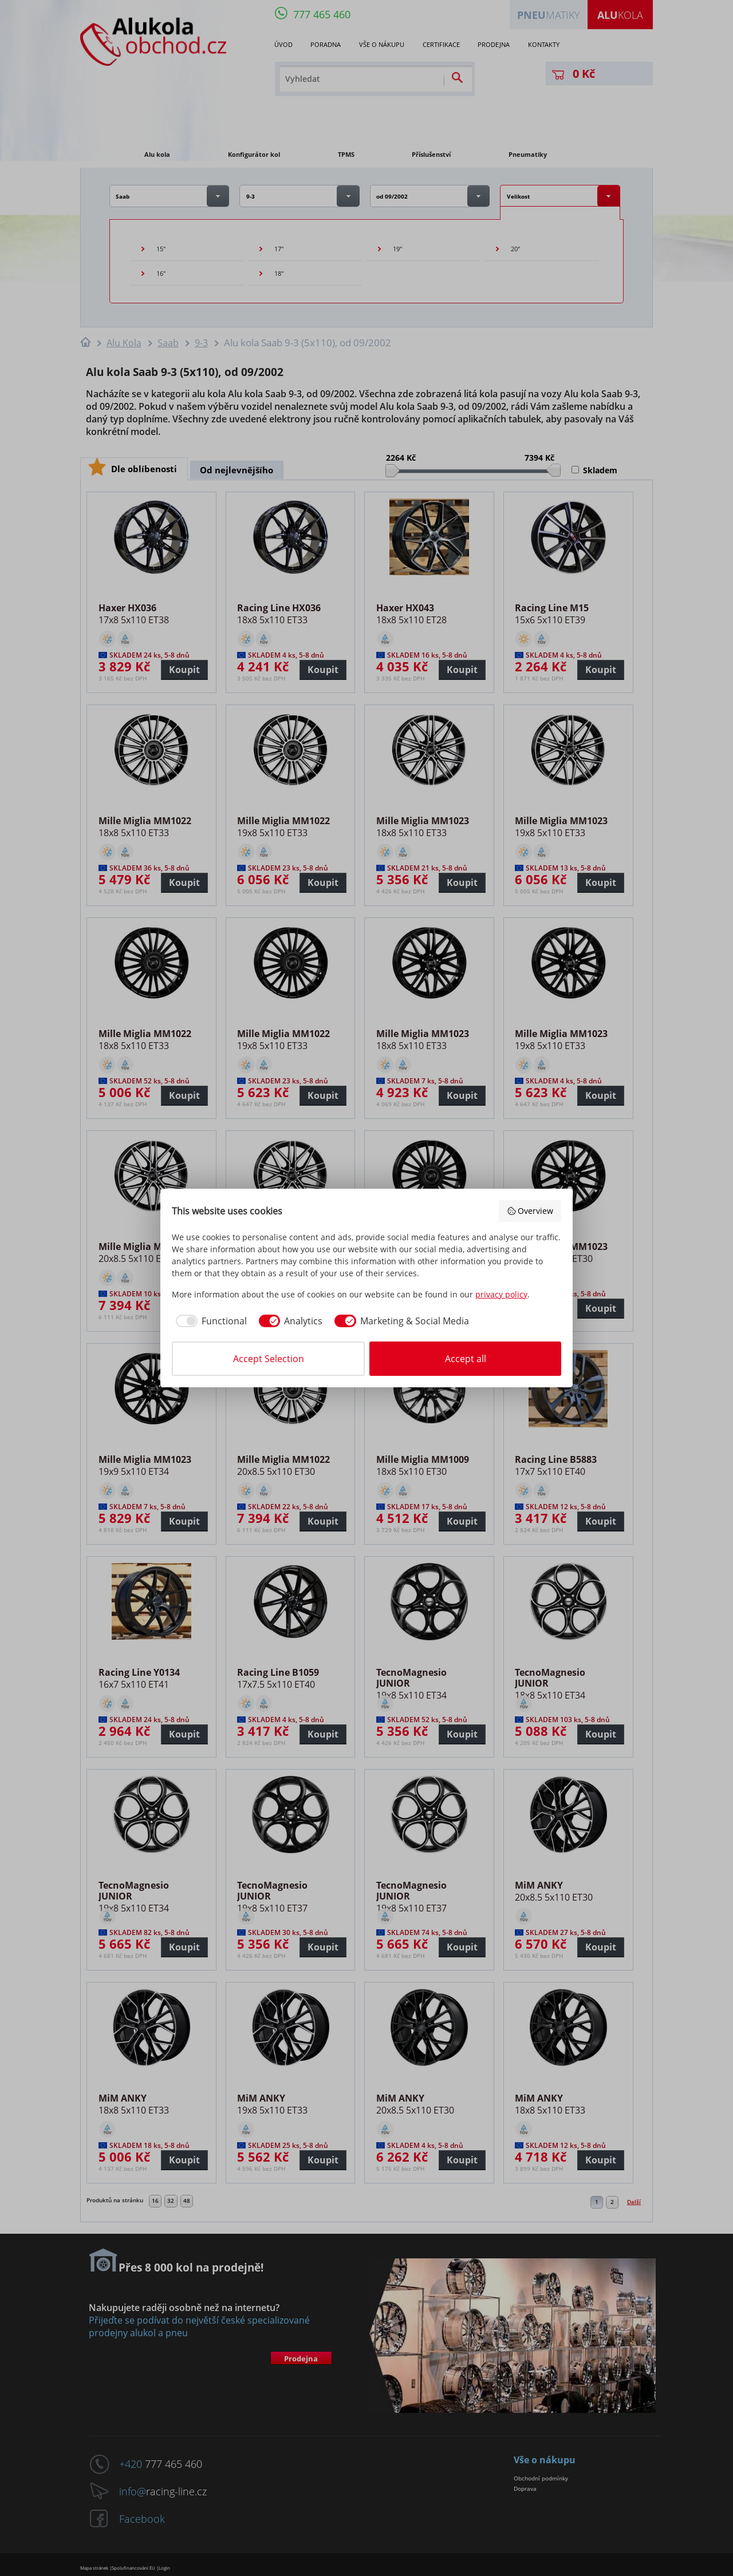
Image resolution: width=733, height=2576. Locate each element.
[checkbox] (209, 1321)
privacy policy (501, 1294)
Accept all (465, 1358)
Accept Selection (268, 1358)
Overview (530, 1210)
